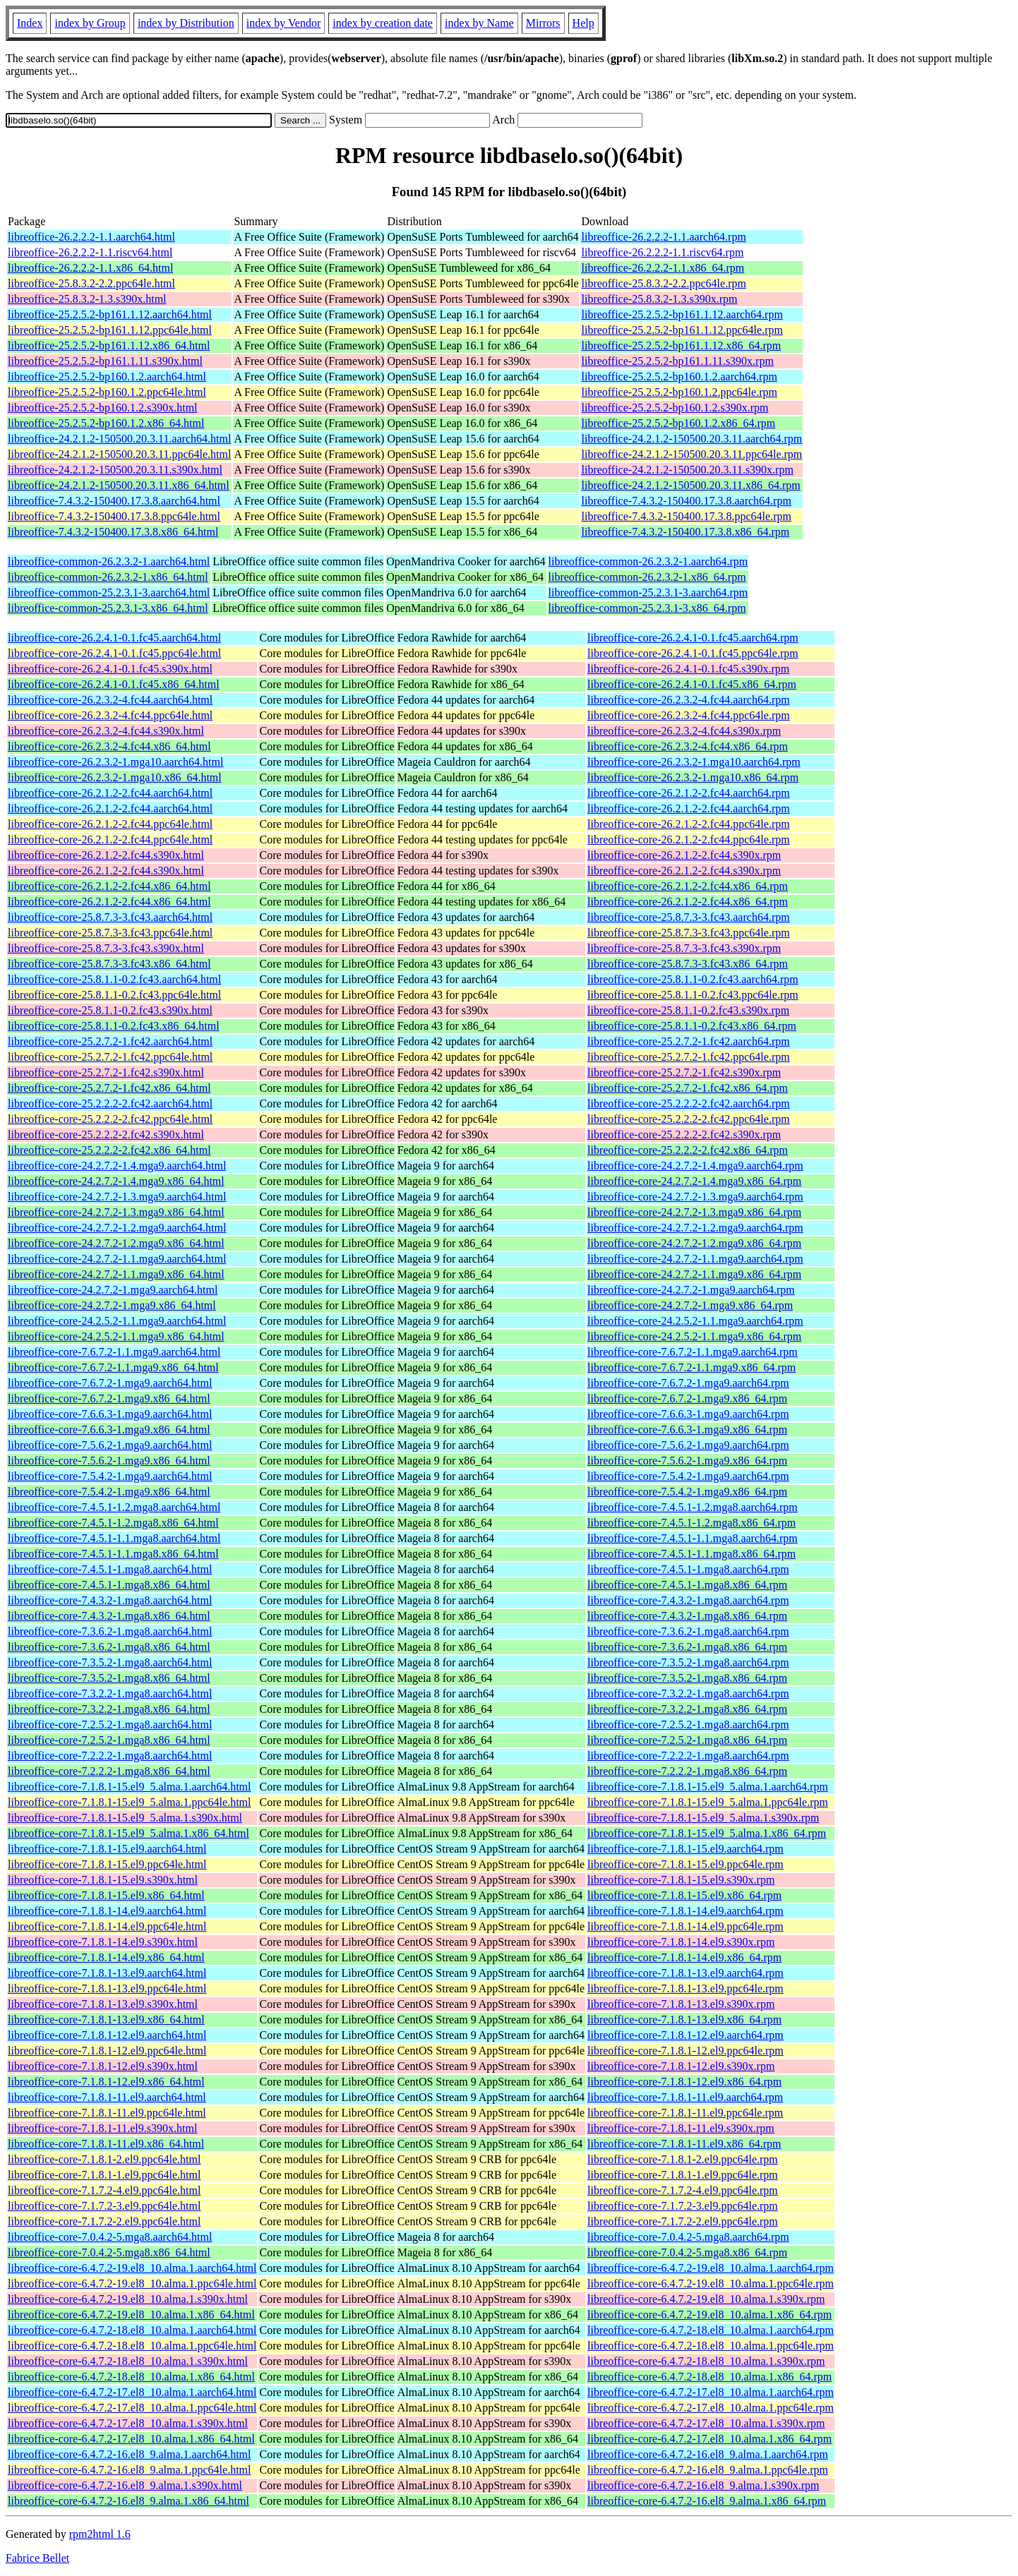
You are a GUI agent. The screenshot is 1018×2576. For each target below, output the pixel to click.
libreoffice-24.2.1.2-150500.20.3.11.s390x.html (115, 470)
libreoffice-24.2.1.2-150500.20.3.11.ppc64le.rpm (691, 454)
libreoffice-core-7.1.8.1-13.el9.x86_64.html (106, 2020)
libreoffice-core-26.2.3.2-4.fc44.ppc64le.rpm (688, 715)
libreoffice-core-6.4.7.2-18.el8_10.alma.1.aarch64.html (132, 2330)
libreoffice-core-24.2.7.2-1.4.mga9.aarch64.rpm (695, 1166)
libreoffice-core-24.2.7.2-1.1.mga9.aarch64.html (117, 1259)
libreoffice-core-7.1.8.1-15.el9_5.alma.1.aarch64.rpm (707, 1787)
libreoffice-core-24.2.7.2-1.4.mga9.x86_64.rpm (694, 1181)
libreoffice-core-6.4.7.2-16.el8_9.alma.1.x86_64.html (128, 2501)
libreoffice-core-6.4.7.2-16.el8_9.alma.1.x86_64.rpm (706, 2501)
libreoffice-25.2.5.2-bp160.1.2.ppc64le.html (107, 392)
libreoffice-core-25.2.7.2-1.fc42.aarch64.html (110, 1041)
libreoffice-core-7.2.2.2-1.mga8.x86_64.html (109, 1771)
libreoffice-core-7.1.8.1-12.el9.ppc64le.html (107, 2051)
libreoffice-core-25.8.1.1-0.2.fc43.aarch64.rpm (692, 979)
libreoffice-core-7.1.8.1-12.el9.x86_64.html (106, 2082)
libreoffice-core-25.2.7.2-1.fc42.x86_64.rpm (687, 1088)
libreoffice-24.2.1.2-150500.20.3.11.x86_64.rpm (690, 485)
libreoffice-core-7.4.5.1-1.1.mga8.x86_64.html (113, 1554)
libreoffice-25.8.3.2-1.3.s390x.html (87, 299)
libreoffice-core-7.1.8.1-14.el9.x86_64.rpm (684, 1957)
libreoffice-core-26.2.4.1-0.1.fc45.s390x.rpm (688, 669)
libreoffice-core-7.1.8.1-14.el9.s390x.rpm (680, 1942)
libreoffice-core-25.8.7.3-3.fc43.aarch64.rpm (688, 917)
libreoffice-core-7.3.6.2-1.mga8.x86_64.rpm (687, 1647)
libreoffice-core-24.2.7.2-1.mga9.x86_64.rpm (690, 1305)
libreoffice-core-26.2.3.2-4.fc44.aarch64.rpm (688, 700)
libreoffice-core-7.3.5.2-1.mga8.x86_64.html (109, 1678)
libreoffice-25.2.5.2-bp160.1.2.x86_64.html (106, 423)
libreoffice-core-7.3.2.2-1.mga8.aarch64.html (110, 1693)
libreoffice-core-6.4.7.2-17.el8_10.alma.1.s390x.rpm (706, 2423)
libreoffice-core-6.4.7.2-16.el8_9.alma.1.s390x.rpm (703, 2485)
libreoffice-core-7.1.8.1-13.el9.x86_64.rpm (684, 2020)
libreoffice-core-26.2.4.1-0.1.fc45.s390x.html (110, 669)
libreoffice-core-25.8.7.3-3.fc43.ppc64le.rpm (688, 933)
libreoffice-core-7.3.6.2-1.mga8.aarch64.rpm (688, 1631)
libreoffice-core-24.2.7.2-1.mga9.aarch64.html (112, 1290)
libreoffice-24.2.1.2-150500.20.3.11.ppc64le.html (119, 454)
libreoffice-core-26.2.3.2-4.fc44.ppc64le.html (110, 715)
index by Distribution (186, 23)
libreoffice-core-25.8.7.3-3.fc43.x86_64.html (109, 964)
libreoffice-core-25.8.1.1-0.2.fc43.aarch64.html (114, 979)
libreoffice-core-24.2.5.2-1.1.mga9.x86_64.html (116, 1336)
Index (29, 23)
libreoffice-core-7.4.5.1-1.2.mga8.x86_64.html (113, 1523)
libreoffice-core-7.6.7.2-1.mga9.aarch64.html (110, 1383)
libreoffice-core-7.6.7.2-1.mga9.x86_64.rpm (687, 1398)
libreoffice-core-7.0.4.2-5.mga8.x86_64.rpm (687, 2252)
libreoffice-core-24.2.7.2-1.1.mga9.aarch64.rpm (695, 1259)
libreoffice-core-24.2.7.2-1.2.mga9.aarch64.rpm (695, 1228)
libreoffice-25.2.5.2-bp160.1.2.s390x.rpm (674, 408)
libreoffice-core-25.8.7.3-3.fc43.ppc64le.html (110, 933)
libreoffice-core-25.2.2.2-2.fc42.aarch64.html (110, 1103)
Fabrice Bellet (37, 2558)
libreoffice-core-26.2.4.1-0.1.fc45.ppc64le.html (114, 653)
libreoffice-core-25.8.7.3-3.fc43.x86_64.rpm (687, 964)
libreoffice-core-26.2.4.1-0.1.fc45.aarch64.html (114, 638)
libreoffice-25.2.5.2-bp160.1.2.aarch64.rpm (679, 377)
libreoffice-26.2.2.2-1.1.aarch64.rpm (663, 237)
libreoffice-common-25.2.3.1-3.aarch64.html (109, 592)
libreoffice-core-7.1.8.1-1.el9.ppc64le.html (104, 2175)
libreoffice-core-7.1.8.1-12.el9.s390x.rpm (680, 2066)
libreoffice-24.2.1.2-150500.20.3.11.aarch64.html (119, 439)
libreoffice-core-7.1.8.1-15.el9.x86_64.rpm (684, 1895)
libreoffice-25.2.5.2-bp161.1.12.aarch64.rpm (681, 314)
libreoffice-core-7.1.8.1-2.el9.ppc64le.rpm (682, 2159)
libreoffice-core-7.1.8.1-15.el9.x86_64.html (106, 1895)
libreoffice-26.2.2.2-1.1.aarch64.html (91, 237)
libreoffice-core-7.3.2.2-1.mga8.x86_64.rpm (687, 1709)
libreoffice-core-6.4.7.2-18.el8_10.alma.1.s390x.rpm (706, 2361)
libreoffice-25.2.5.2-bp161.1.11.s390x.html (105, 361)
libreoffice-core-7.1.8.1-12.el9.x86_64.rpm (684, 2082)
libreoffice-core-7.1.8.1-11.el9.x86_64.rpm (684, 2144)
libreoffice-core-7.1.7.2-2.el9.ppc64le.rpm (682, 2221)
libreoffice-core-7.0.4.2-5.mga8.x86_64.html (109, 2252)
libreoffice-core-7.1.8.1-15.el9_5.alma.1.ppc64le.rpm (707, 1802)
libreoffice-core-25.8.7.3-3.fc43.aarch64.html (110, 917)
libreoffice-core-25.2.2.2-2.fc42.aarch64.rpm (688, 1103)
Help (583, 23)
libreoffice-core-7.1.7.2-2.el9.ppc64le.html (104, 2221)
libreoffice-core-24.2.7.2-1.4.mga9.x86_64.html (116, 1181)
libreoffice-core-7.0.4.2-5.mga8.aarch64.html (110, 2237)
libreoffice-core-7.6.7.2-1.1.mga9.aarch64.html (114, 1352)
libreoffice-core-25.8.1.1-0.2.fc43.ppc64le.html (114, 995)
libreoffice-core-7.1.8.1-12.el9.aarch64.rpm (685, 2035)
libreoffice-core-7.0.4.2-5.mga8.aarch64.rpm (688, 2237)
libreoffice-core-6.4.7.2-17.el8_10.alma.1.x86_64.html (131, 2439)
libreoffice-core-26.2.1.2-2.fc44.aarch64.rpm (688, 793)
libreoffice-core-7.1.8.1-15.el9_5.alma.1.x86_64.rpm (706, 1833)
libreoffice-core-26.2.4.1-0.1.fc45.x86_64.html (114, 684)
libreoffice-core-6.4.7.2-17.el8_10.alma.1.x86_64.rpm (709, 2439)
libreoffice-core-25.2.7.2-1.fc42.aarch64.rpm (688, 1041)
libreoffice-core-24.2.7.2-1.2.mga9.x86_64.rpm (694, 1243)
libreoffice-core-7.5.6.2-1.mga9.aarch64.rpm (688, 1445)
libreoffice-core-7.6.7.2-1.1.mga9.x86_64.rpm (691, 1367)
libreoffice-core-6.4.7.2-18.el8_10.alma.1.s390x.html (128, 2361)
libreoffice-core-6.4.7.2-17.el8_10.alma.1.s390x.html (128, 2423)
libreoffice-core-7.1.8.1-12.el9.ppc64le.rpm (685, 2051)
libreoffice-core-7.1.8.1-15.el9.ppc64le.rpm (685, 1864)
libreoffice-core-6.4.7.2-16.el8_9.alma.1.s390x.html (125, 2485)
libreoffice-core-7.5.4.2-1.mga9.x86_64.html (109, 1492)
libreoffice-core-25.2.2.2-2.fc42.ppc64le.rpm (688, 1119)
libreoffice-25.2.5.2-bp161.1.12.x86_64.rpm (681, 345)
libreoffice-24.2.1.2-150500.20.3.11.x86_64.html (118, 485)
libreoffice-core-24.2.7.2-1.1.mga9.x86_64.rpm (694, 1274)
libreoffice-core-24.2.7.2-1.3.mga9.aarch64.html (117, 1197)
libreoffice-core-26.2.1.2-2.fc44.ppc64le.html (110, 824)
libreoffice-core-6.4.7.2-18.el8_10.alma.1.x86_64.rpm (709, 2377)
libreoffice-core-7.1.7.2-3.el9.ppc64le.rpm (682, 2206)
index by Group (89, 23)
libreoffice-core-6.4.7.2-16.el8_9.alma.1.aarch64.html (129, 2454)
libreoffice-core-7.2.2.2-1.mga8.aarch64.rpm (688, 1756)
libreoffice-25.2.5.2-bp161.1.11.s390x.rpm (677, 361)
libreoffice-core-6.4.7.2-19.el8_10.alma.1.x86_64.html (131, 2315)
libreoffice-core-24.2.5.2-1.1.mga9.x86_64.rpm (694, 1336)
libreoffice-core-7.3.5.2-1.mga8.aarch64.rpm (688, 1662)
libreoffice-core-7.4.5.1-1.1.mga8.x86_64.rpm (691, 1554)
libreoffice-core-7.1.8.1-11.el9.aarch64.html (107, 2097)
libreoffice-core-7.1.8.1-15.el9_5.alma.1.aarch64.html (129, 1787)
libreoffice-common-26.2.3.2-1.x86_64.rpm (647, 577)
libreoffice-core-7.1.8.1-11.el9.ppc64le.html (107, 2113)
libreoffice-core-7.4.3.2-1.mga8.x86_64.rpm (687, 1616)
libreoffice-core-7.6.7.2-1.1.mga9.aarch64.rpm (692, 1352)
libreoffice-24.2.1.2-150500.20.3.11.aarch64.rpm (691, 439)
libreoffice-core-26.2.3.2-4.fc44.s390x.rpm (684, 731)
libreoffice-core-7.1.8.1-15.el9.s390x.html (103, 1880)
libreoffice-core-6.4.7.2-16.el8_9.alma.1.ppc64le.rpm (707, 2470)
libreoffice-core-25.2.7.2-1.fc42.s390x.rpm (684, 1072)
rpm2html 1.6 (100, 2534)
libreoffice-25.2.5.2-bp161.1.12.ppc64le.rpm (681, 330)
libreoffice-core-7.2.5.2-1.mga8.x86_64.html (109, 1740)
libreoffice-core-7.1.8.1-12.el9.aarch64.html (107, 2035)
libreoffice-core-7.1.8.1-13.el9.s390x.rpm (680, 2004)
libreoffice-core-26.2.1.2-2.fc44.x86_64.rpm (687, 886)
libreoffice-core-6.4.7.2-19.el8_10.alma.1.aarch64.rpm (710, 2268)
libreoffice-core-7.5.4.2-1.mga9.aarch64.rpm (688, 1476)
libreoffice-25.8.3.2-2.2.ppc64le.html (91, 283)
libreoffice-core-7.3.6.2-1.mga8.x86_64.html (109, 1647)
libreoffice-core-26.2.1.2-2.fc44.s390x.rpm (684, 855)
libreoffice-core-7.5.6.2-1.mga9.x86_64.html (109, 1461)
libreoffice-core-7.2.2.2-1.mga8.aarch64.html (110, 1756)
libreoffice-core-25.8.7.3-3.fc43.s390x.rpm (684, 948)
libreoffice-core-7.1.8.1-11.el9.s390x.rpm (680, 2128)
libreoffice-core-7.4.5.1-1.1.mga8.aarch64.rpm (692, 1538)
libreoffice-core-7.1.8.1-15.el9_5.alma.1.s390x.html (125, 1818)
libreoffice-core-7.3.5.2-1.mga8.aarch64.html (110, 1662)
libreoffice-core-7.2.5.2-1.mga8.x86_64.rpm (687, 1740)
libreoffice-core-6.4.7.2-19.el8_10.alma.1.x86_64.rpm (709, 2315)
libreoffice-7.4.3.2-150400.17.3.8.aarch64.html (114, 501)
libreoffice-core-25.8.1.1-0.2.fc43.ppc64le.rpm (692, 995)
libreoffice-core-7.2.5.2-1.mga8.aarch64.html (110, 1725)
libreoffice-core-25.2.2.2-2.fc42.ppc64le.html (110, 1119)
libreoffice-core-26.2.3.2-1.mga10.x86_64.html (115, 777)
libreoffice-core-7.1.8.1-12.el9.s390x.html (103, 2066)
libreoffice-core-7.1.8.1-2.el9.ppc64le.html (104, 2159)
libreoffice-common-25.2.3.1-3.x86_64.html (108, 608)
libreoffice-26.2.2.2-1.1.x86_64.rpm (662, 268)
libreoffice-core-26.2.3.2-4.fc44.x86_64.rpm (687, 746)
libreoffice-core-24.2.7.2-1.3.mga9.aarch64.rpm (695, 1197)
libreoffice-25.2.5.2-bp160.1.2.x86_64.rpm (678, 423)
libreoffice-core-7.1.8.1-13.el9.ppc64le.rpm (685, 1988)
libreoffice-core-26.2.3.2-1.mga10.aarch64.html (115, 762)
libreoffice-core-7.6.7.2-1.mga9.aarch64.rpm (688, 1383)
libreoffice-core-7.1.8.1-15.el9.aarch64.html (107, 1849)
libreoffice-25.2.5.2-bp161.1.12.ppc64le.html (110, 330)
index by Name (479, 23)
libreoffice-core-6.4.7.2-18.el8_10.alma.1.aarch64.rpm (710, 2330)
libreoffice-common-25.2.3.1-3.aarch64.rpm (648, 592)
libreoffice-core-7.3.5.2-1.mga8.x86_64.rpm (687, 1678)
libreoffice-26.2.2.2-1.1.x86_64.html (90, 268)
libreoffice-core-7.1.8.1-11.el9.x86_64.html (106, 2144)
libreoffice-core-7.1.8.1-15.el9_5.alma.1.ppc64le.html (129, 1802)
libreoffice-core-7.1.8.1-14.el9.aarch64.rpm (685, 1911)
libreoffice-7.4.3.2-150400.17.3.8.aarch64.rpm (686, 501)
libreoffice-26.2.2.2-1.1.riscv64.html (90, 252)
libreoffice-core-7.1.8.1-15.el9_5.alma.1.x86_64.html (128, 1833)
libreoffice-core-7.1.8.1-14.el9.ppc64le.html (107, 1926)
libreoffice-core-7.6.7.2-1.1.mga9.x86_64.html (113, 1367)
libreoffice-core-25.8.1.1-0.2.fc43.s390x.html (110, 1010)
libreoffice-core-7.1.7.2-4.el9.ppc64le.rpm (682, 2190)
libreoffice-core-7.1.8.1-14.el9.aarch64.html (107, 1911)
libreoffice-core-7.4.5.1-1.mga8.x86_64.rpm (687, 1585)
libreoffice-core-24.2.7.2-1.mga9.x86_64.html (112, 1305)
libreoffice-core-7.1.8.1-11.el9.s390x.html (102, 2128)
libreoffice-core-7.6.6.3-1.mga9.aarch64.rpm (688, 1414)
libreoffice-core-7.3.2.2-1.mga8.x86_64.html (109, 1709)
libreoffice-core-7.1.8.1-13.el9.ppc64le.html (107, 1988)
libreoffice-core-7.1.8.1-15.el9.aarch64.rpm (685, 1849)
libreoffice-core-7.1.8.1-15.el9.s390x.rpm (680, 1880)
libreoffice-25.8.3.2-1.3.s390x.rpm (659, 299)
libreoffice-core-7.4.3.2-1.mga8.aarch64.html (110, 1600)
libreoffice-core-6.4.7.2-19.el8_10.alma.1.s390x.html (128, 2299)
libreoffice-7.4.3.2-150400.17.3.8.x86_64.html (113, 532)
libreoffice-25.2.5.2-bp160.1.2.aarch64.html (107, 377)
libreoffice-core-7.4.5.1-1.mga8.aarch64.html (110, 1569)
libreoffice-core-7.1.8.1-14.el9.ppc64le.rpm (685, 1926)
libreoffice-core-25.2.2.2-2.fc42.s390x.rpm (684, 1134)
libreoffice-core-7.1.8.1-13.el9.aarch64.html (107, 1973)
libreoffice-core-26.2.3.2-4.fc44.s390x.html (106, 731)
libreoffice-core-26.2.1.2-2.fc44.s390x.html (106, 855)
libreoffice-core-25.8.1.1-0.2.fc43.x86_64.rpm (691, 1026)
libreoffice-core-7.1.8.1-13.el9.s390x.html (103, 2004)
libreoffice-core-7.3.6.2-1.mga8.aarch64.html (110, 1631)
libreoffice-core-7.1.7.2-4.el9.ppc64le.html (104, 2190)
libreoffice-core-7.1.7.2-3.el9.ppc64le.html (104, 2206)
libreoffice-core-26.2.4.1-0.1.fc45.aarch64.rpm (692, 638)
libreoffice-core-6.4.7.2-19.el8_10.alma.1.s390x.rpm (706, 2299)
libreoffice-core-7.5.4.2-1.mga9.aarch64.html (110, 1476)
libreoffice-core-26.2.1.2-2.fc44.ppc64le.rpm (688, 824)
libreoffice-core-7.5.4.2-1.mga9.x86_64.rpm (687, 1492)
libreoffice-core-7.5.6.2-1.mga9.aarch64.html (110, 1445)
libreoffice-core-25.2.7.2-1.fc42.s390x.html (106, 1072)
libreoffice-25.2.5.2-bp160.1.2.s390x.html (103, 408)
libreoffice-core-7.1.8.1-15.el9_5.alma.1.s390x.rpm (703, 1818)
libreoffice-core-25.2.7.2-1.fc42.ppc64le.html (110, 1057)
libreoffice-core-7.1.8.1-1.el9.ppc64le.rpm (682, 2175)
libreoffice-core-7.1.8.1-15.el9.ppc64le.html (107, 1864)
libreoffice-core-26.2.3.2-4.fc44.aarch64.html (110, 700)
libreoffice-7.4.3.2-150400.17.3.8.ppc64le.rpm (686, 516)
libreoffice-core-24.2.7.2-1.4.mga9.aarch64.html (117, 1166)
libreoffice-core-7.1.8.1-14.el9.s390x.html (103, 1942)
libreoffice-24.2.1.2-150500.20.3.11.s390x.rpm (687, 470)
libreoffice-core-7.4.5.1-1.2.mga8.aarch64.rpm (692, 1507)
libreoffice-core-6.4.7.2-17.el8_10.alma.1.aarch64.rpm (710, 2392)
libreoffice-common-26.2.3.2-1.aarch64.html (109, 561)
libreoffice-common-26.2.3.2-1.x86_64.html (108, 577)
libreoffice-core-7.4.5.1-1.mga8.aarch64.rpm (688, 1569)
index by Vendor (283, 23)
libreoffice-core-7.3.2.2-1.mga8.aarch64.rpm (688, 1693)
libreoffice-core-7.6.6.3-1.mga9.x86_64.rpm (687, 1430)
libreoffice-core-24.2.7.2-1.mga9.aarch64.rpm (691, 1290)
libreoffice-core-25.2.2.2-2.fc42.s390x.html (106, 1134)
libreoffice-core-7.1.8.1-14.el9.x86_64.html (106, 1957)
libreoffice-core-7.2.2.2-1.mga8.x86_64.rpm (687, 1771)
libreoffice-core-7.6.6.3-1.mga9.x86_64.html (109, 1430)
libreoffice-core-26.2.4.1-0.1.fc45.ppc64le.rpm (692, 653)
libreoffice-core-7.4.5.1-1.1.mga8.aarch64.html (114, 1538)
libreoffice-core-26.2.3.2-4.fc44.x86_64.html (109, 746)
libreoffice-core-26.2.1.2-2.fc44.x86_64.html (109, 886)
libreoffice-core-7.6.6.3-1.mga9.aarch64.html (110, 1414)
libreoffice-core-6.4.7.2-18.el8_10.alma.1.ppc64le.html (132, 2346)
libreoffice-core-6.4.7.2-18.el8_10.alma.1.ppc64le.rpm (710, 2346)
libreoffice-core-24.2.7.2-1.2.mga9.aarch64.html (117, 1228)
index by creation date (383, 23)
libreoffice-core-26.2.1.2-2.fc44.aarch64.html (110, 793)
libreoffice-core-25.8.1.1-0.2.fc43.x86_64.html (114, 1026)
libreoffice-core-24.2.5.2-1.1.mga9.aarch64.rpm (695, 1321)
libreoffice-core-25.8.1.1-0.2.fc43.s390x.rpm (688, 1010)
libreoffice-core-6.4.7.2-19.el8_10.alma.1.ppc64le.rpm (710, 2283)
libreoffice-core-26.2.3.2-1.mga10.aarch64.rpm (694, 762)
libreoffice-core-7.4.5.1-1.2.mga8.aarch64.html (114, 1507)
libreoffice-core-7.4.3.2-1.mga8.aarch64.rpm (688, 1600)
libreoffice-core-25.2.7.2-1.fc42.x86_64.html (109, 1088)
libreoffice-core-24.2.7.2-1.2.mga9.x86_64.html (116, 1243)
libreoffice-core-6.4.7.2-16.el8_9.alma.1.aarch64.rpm (707, 2454)
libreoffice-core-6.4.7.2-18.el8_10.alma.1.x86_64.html (131, 2377)
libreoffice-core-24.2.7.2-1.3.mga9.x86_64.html (116, 1212)
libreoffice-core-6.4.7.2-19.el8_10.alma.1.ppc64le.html (132, 2283)
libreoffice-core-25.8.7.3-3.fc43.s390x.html (106, 948)
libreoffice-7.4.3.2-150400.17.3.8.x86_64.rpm (685, 532)
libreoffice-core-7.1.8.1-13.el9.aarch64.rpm (685, 1973)
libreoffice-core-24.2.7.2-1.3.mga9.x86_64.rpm (694, 1212)
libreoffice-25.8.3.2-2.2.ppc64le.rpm (663, 283)
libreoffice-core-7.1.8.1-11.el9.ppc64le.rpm (685, 2113)
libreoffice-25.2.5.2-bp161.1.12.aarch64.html (110, 314)
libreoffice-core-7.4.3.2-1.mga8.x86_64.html (109, 1616)
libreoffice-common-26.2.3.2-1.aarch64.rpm (648, 561)
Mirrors (543, 23)
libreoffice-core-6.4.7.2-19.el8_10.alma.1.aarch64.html (132, 2268)
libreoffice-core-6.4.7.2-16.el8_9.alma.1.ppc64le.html (129, 2470)
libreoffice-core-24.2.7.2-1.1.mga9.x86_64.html (116, 1274)
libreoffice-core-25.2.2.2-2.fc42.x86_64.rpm (687, 1150)
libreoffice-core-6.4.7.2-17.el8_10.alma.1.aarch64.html (132, 2392)
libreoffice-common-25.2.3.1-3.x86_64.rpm (647, 608)
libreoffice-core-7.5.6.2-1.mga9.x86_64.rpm (687, 1461)
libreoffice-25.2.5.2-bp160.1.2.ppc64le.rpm (679, 392)
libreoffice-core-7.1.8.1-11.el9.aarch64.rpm (685, 2097)
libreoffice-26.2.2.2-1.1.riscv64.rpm (662, 252)
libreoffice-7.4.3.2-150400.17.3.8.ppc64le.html (114, 516)
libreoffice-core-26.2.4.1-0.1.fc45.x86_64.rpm (691, 684)
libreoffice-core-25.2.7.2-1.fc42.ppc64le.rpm (688, 1057)
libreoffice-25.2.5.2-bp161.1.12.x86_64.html (109, 345)
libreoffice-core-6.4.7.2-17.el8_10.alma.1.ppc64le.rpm (710, 2408)
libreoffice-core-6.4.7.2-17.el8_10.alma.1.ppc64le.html (132, 2408)
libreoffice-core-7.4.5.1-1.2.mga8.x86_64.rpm (691, 1523)
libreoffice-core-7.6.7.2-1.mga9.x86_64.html (109, 1398)
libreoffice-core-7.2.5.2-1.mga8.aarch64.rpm (688, 1725)
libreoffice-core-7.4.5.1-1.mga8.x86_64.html (109, 1585)
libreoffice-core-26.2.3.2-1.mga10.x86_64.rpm (692, 777)
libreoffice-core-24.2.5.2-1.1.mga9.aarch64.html (117, 1321)
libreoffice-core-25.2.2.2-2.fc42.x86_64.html (109, 1150)
